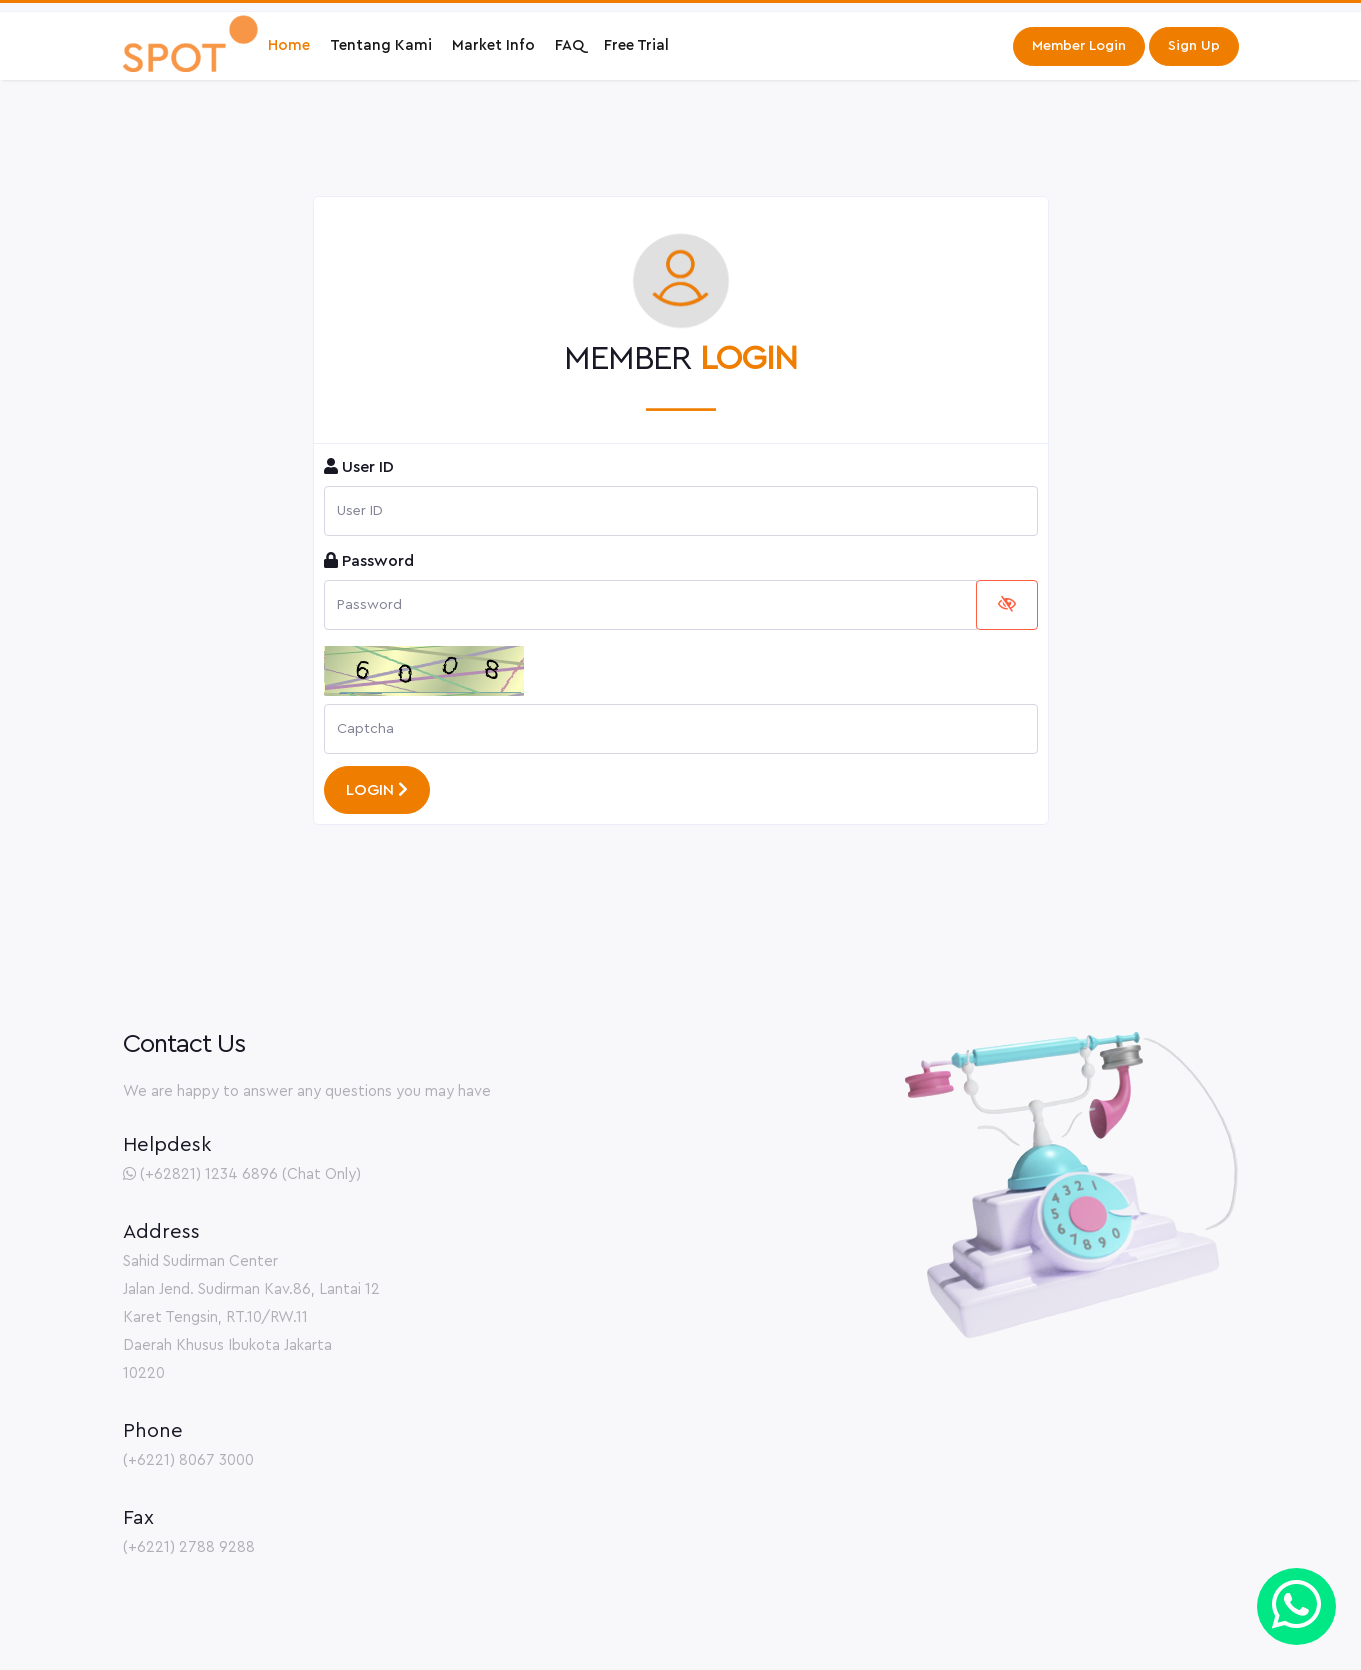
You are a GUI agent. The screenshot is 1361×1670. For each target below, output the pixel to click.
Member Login (1079, 46)
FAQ (569, 45)
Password (369, 560)
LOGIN (377, 789)
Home (289, 45)
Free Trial (636, 45)
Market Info (493, 45)
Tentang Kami (381, 45)
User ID (359, 466)
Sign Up (1194, 46)
